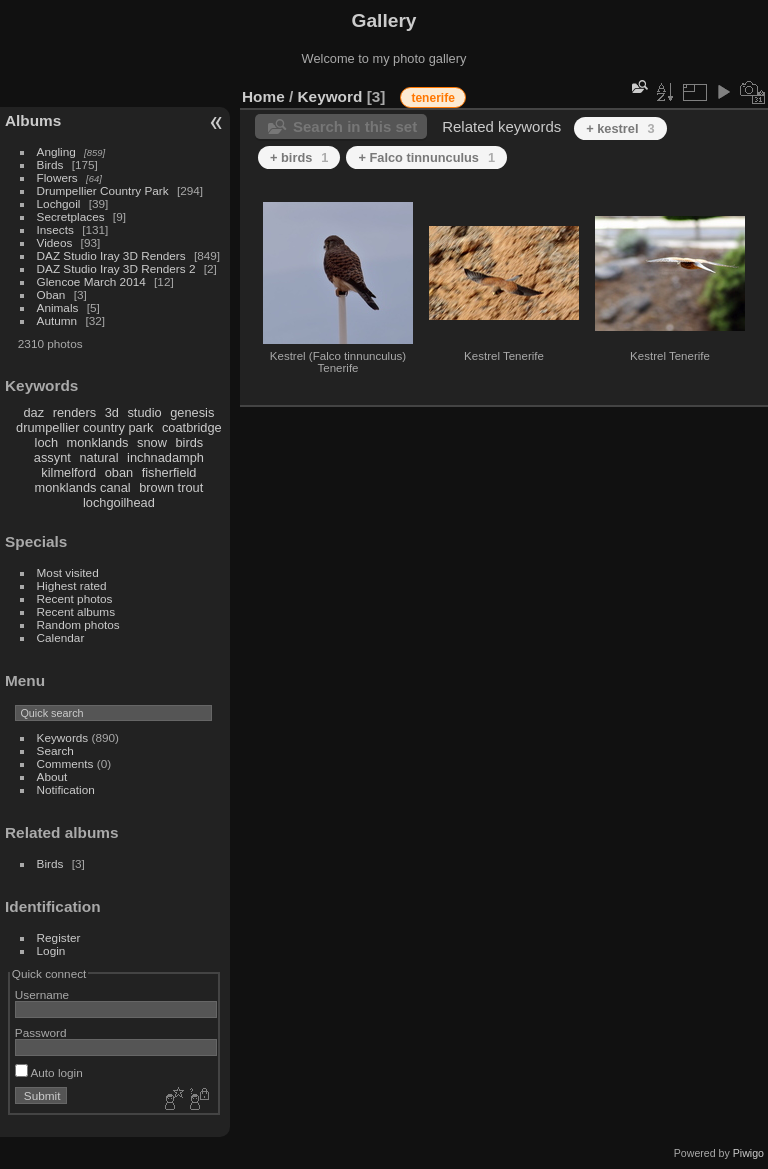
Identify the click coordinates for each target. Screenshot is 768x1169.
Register (59, 937)
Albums (33, 120)
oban (119, 472)
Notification (66, 789)
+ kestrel (620, 128)
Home (263, 96)
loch (46, 442)
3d (112, 412)
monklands (98, 442)
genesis (192, 412)
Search (55, 750)
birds (189, 442)
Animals (58, 307)
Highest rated (72, 585)
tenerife (432, 98)
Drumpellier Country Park (103, 190)
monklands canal (83, 487)
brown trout (171, 487)
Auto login (49, 1072)
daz (34, 412)
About (52, 776)
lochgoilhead (119, 502)
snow (152, 442)
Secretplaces (71, 216)
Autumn (57, 320)
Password (41, 1032)
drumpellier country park (84, 427)
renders (74, 412)
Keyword (330, 96)
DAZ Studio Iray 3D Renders (111, 255)
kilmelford (68, 472)
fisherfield (169, 472)
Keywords (63, 737)
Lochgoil (59, 203)
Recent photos (75, 598)
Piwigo (748, 1153)
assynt (52, 457)
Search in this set (355, 126)
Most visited (68, 572)
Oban (51, 294)
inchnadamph (165, 457)
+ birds (299, 157)
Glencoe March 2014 (91, 281)
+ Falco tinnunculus (426, 157)
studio (144, 412)
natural (98, 457)
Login (51, 950)
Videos (55, 242)
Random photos (78, 624)
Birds (50, 164)
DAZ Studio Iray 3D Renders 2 (116, 268)
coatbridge (192, 427)
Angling (56, 151)
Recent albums (76, 611)
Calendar (61, 637)
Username (42, 994)
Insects (55, 229)
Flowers (57, 177)
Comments (65, 763)
